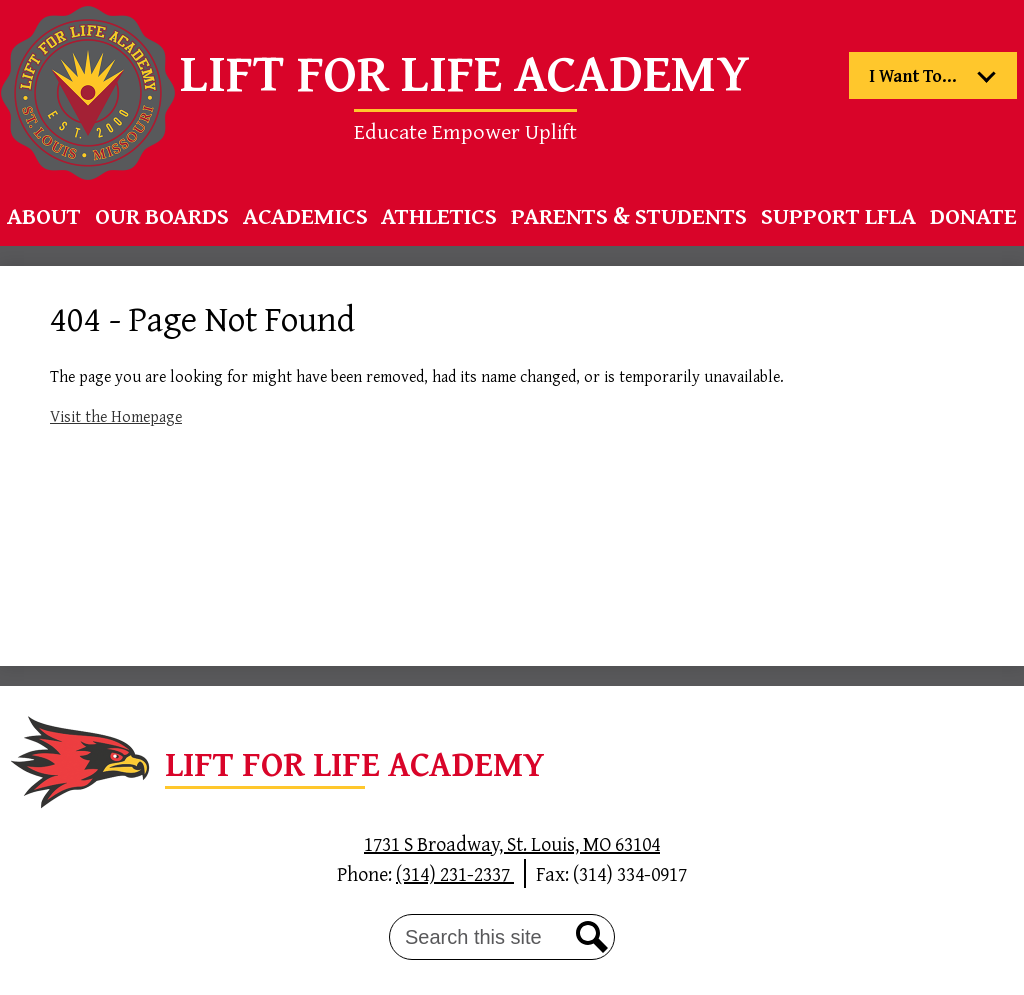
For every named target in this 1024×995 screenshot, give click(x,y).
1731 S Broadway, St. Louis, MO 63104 (512, 843)
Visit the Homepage (116, 416)
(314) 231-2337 (455, 873)
